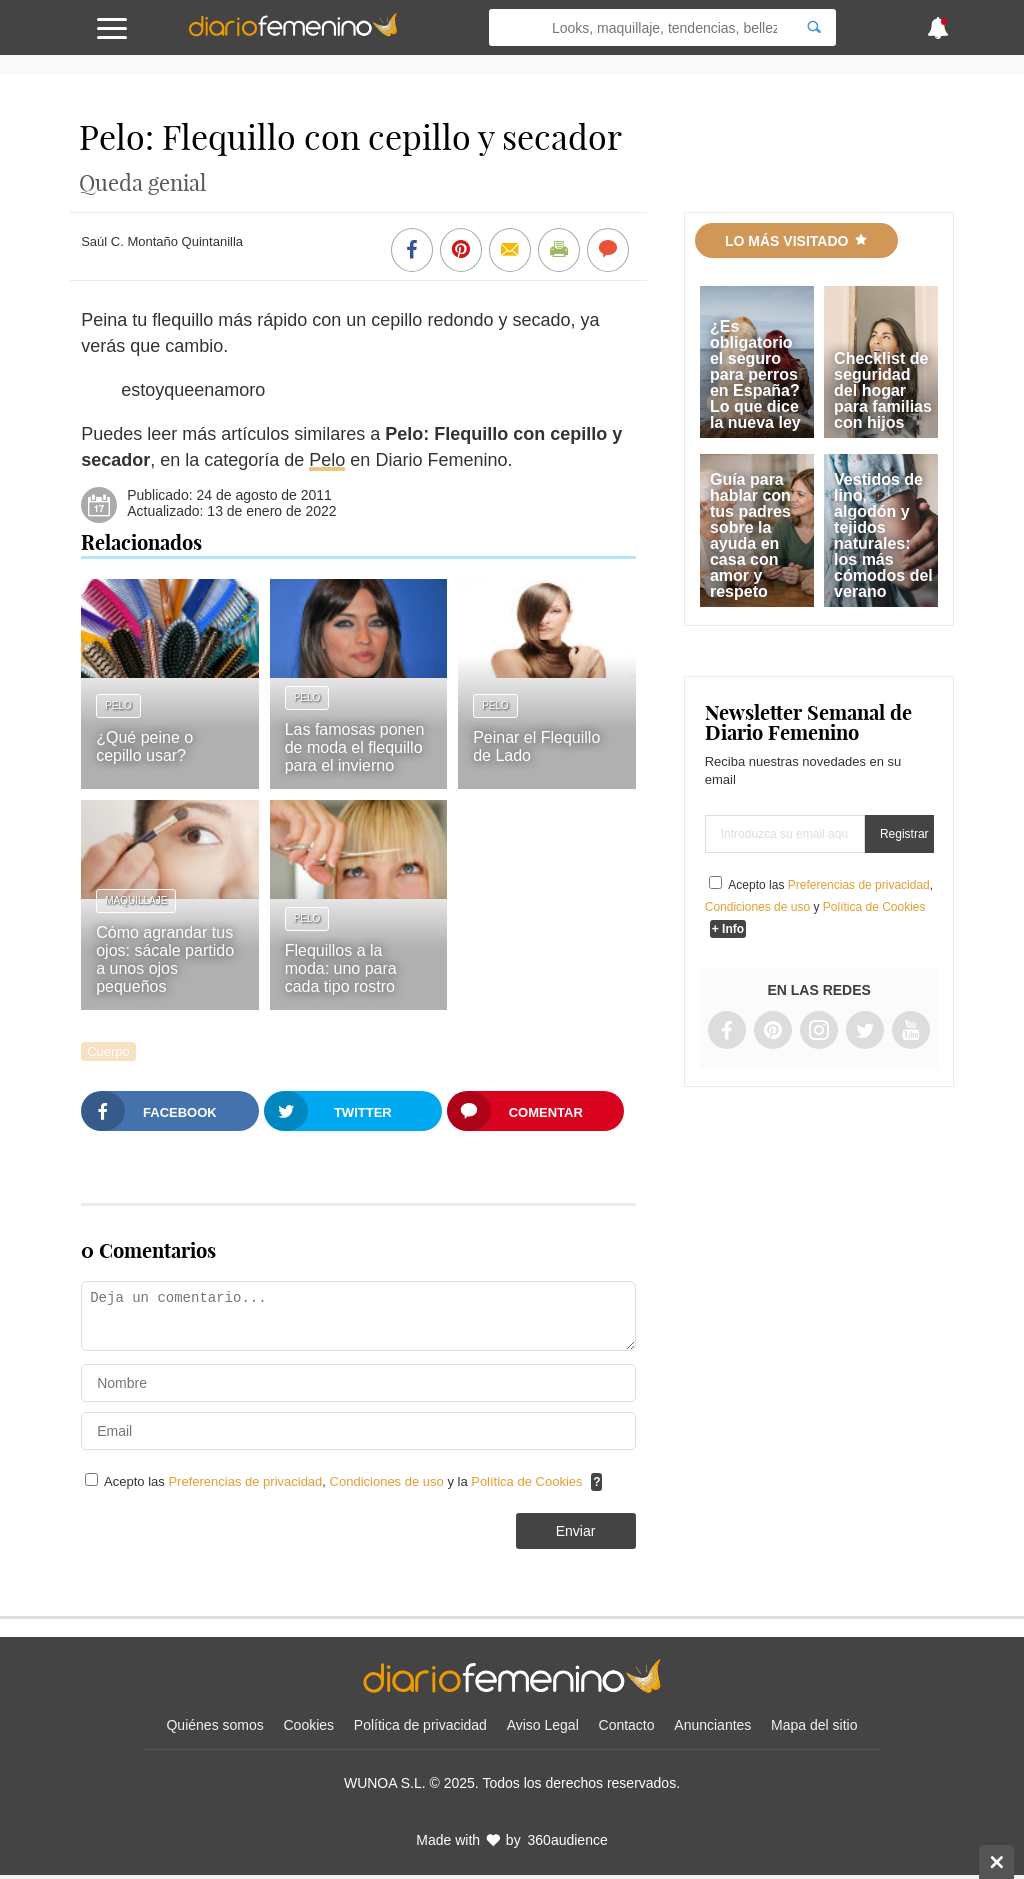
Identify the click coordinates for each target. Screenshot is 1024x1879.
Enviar (576, 1531)
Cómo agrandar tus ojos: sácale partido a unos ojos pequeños (165, 959)
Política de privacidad (420, 1725)
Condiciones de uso (389, 1481)
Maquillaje (136, 900)
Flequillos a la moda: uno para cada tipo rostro (341, 968)
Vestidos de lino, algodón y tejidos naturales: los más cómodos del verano (883, 535)
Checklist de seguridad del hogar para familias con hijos (883, 390)
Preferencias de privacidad (245, 1481)
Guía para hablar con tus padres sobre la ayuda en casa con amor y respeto (750, 535)
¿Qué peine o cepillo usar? (144, 746)
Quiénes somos (214, 1725)
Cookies (309, 1725)
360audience (568, 1840)
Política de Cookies (526, 1481)
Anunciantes (712, 1725)
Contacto (627, 1725)
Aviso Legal (543, 1725)
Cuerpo (108, 1051)
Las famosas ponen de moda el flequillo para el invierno (355, 747)
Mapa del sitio (814, 1725)
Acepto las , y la (345, 1481)
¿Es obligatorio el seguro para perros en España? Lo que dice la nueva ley (755, 374)
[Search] (814, 27)
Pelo (327, 460)
